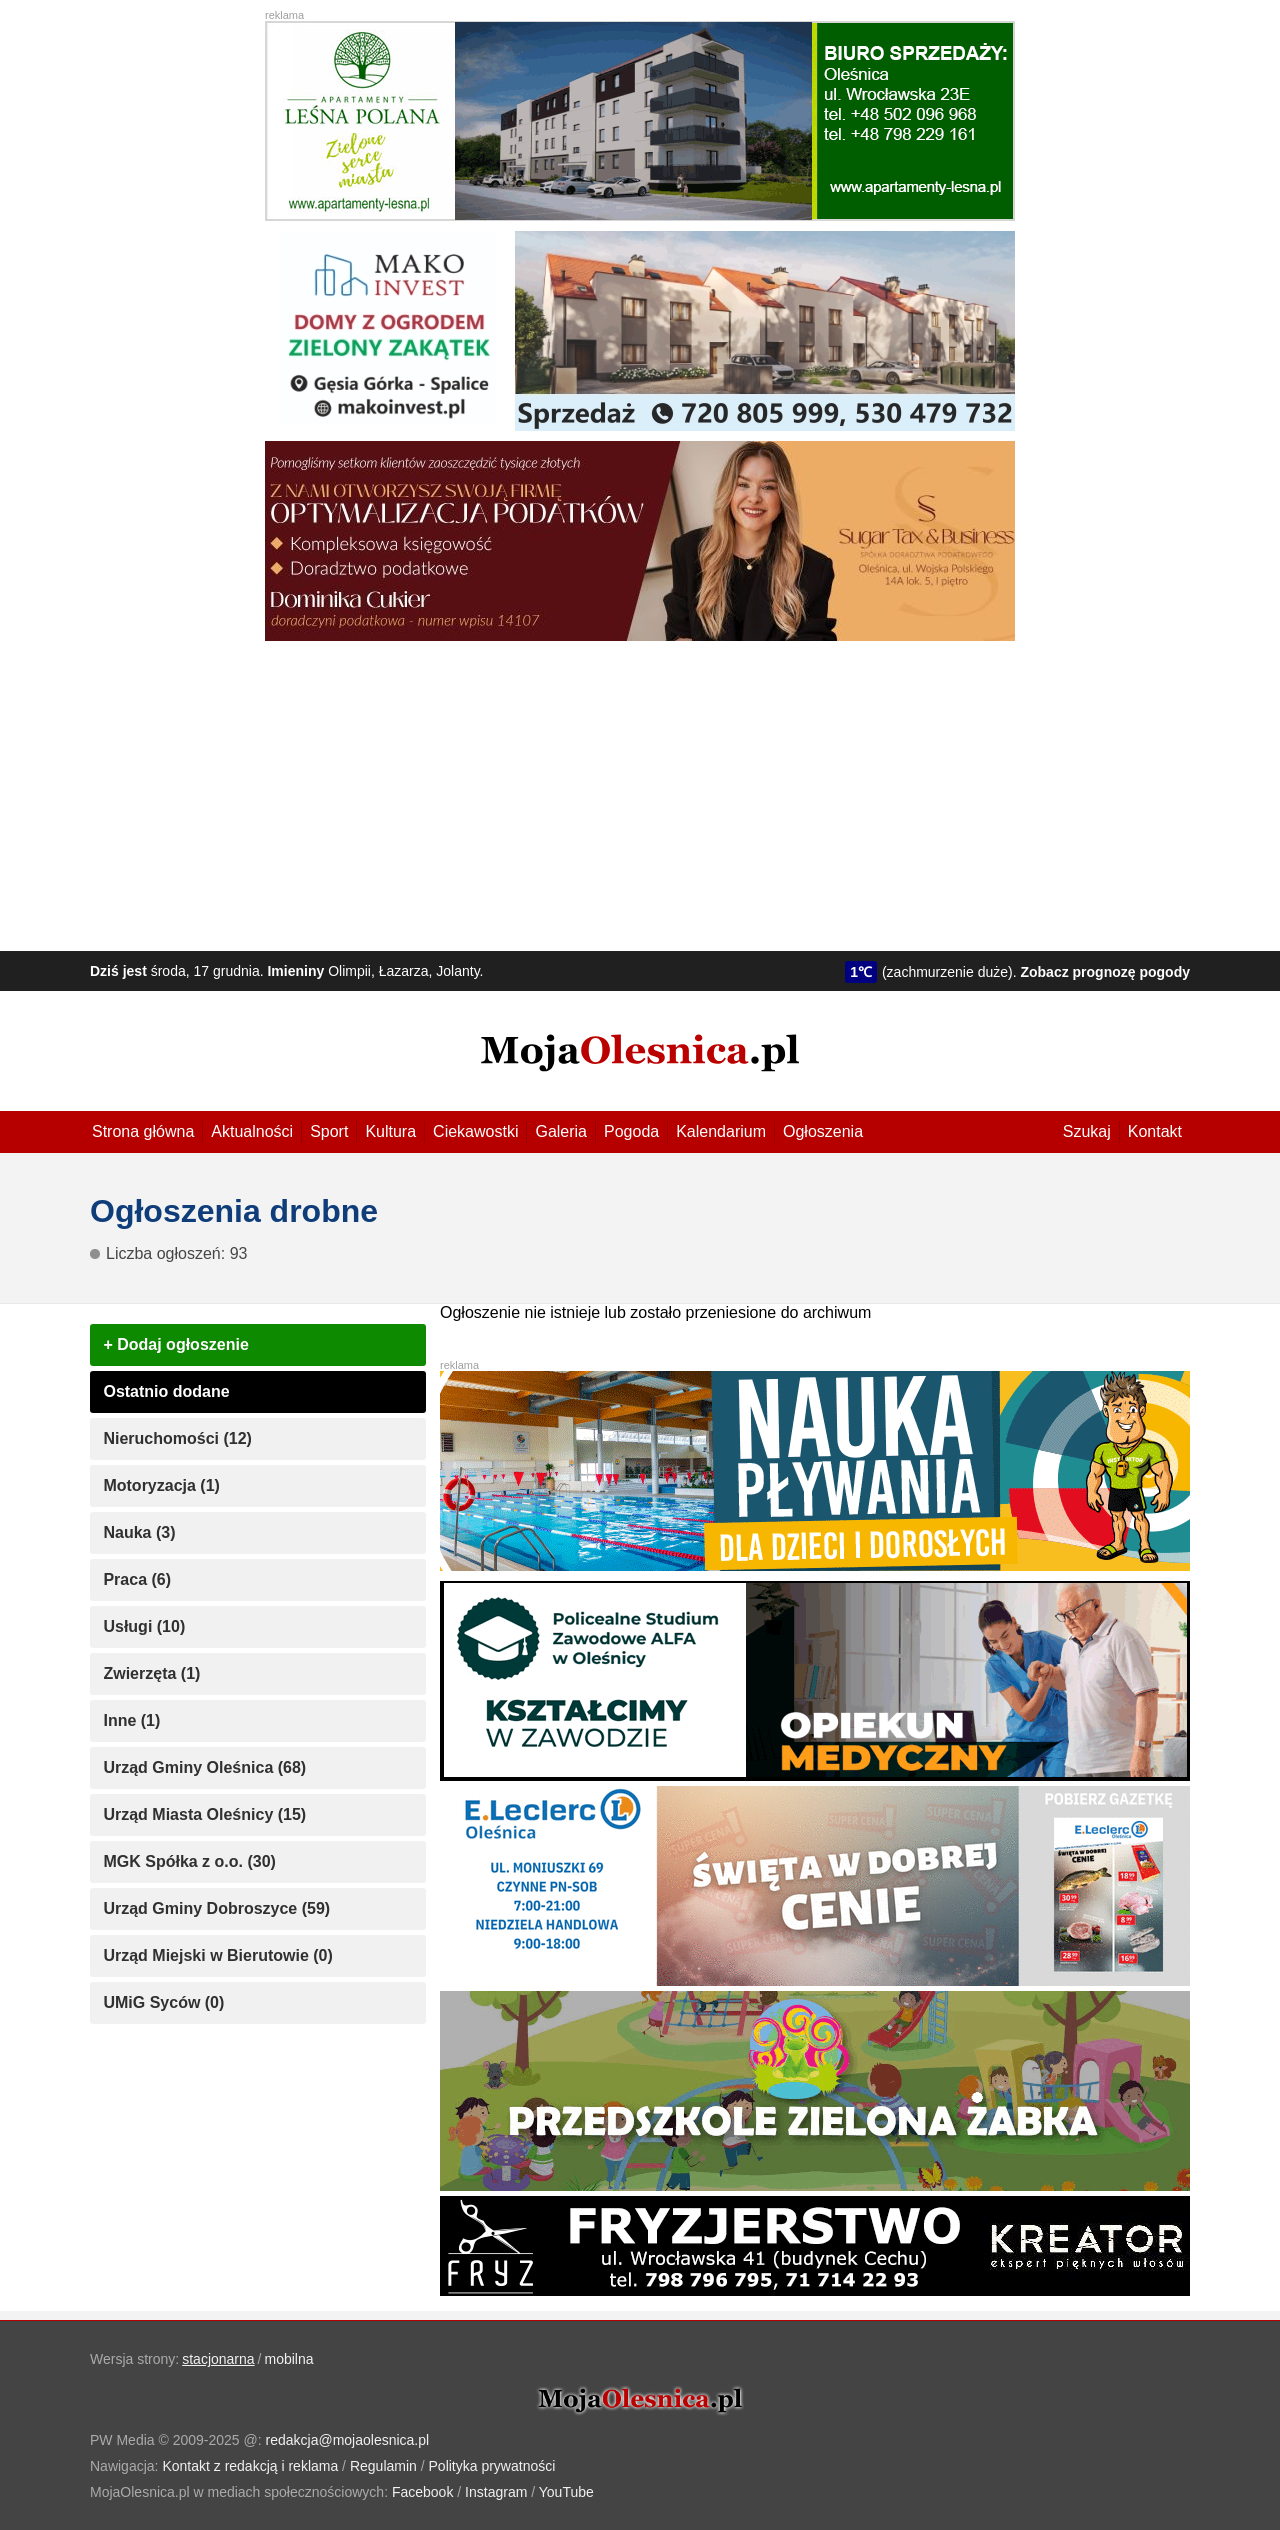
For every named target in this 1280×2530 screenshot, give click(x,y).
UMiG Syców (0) (163, 2002)
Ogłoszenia (823, 1131)
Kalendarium (721, 1131)
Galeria (561, 1131)
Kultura (390, 1131)
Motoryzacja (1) (161, 1485)
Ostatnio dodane (166, 1391)
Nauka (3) (139, 1532)
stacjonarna (218, 2359)
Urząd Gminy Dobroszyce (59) (216, 1908)
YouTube (566, 2492)
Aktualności (252, 1131)
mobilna (289, 2359)
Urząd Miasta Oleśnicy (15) (204, 1814)
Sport (329, 1131)
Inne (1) (131, 1720)
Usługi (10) (144, 1626)
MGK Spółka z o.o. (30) (189, 1861)
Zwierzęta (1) (151, 1673)
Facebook (422, 2492)
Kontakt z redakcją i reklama (250, 2466)
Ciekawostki (475, 1131)
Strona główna (143, 1131)
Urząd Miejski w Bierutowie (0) (217, 1955)
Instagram (496, 2492)
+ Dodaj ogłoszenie (175, 1344)
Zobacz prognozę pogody (1105, 972)
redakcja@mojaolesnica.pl (348, 2440)
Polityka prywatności (492, 2466)
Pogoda (631, 1131)
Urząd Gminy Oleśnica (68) (204, 1767)
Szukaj (1087, 1131)
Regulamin (383, 2466)
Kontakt (1155, 1131)
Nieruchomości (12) (177, 1438)
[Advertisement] (640, 791)
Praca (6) (137, 1579)
